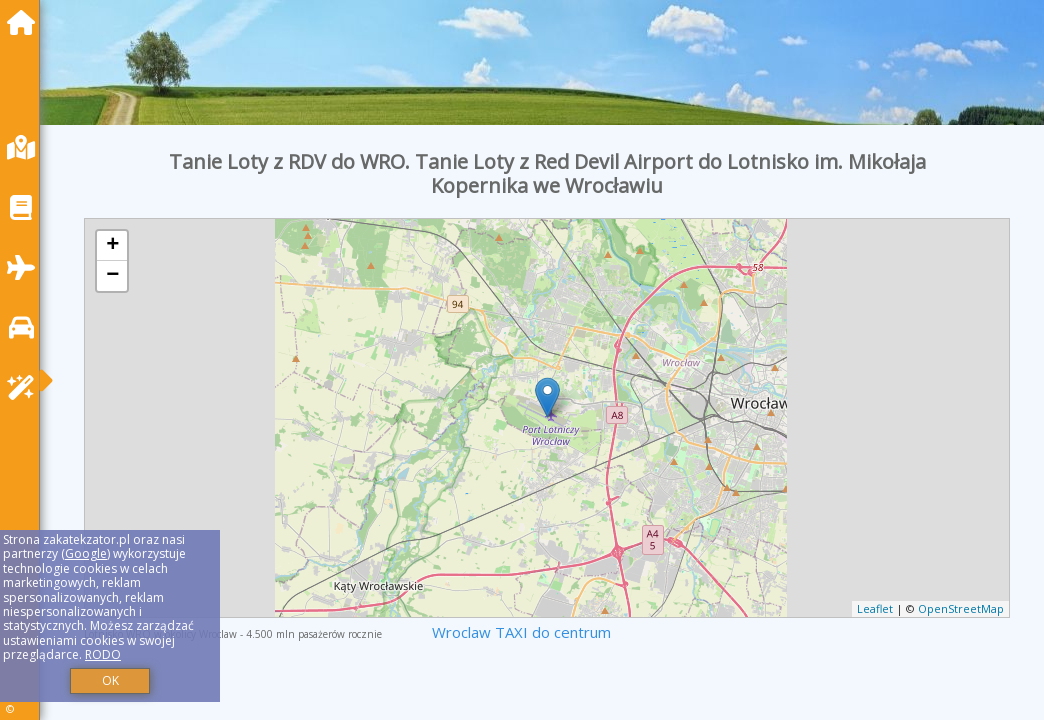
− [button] (112, 276)
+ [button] (112, 246)
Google (86, 553)
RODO (103, 654)
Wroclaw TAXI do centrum (521, 632)
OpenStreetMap (961, 608)
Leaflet (875, 608)
